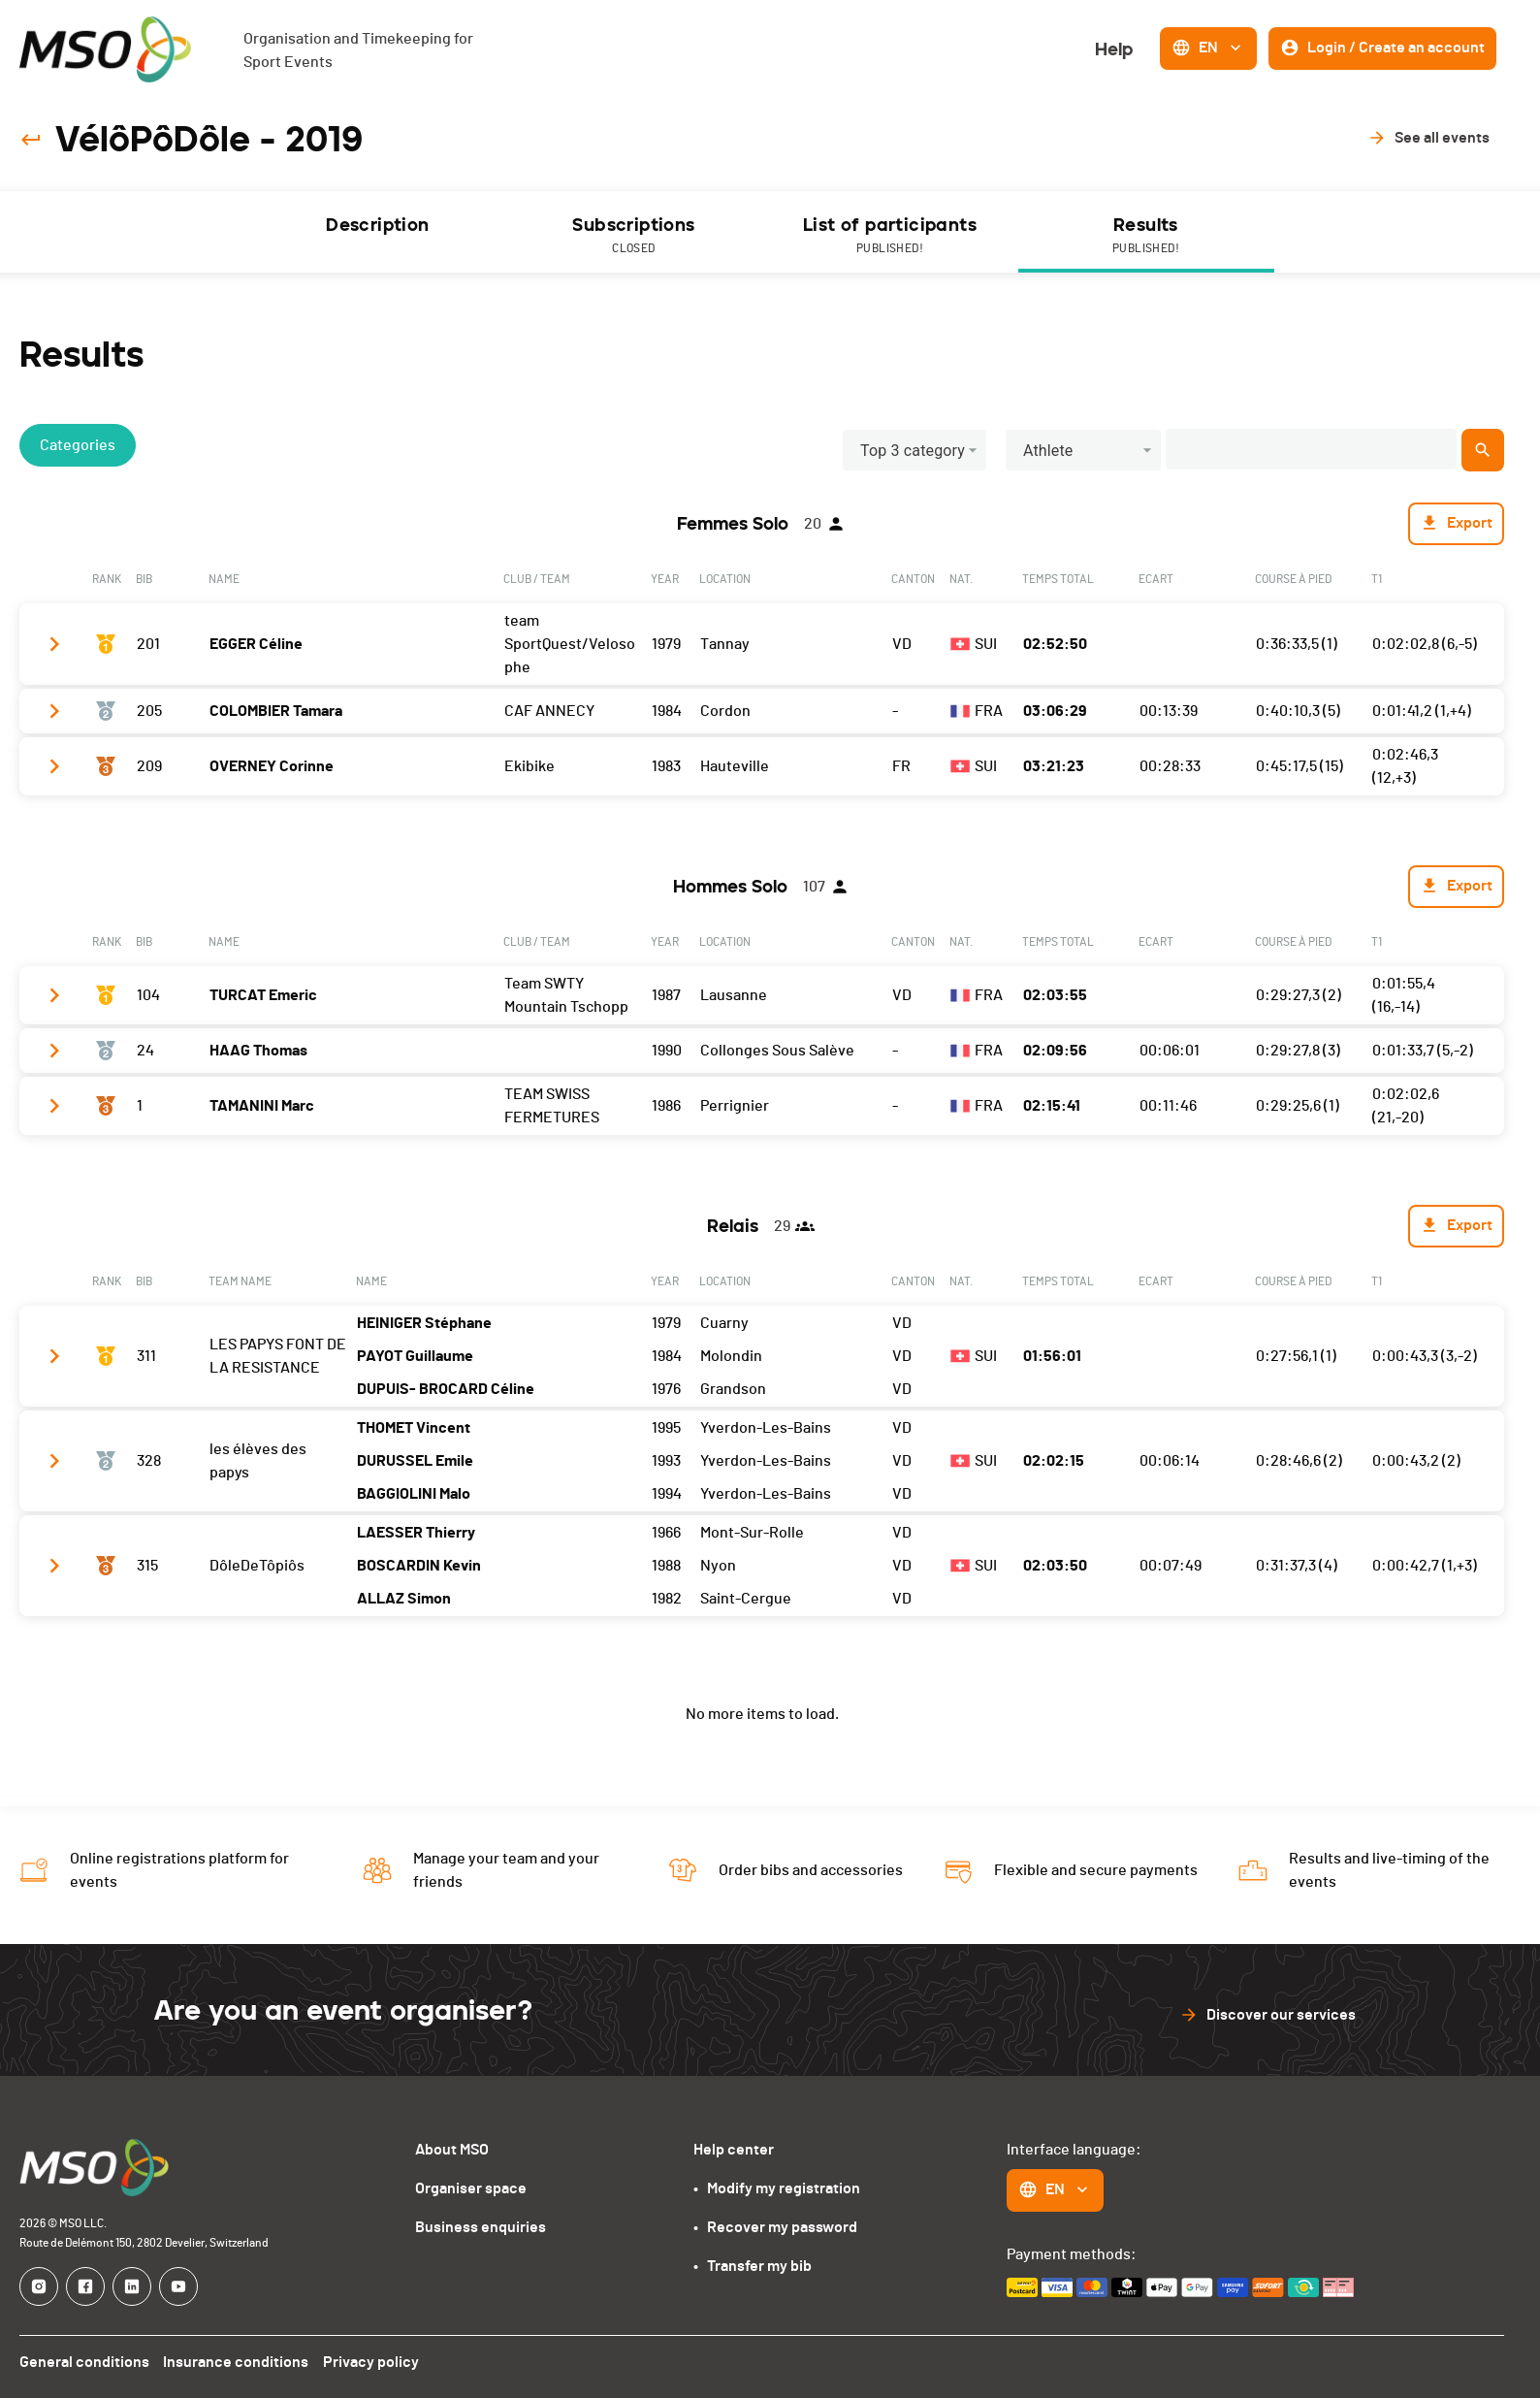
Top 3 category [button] (912, 450)
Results (1146, 236)
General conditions (84, 2362)
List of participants (890, 236)
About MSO (452, 2149)
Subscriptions (634, 236)
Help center (733, 2149)
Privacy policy (374, 2362)
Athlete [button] (1048, 450)
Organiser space (471, 2188)
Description (377, 225)
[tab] (378, 232)
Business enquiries (480, 2227)
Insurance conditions (237, 2362)
